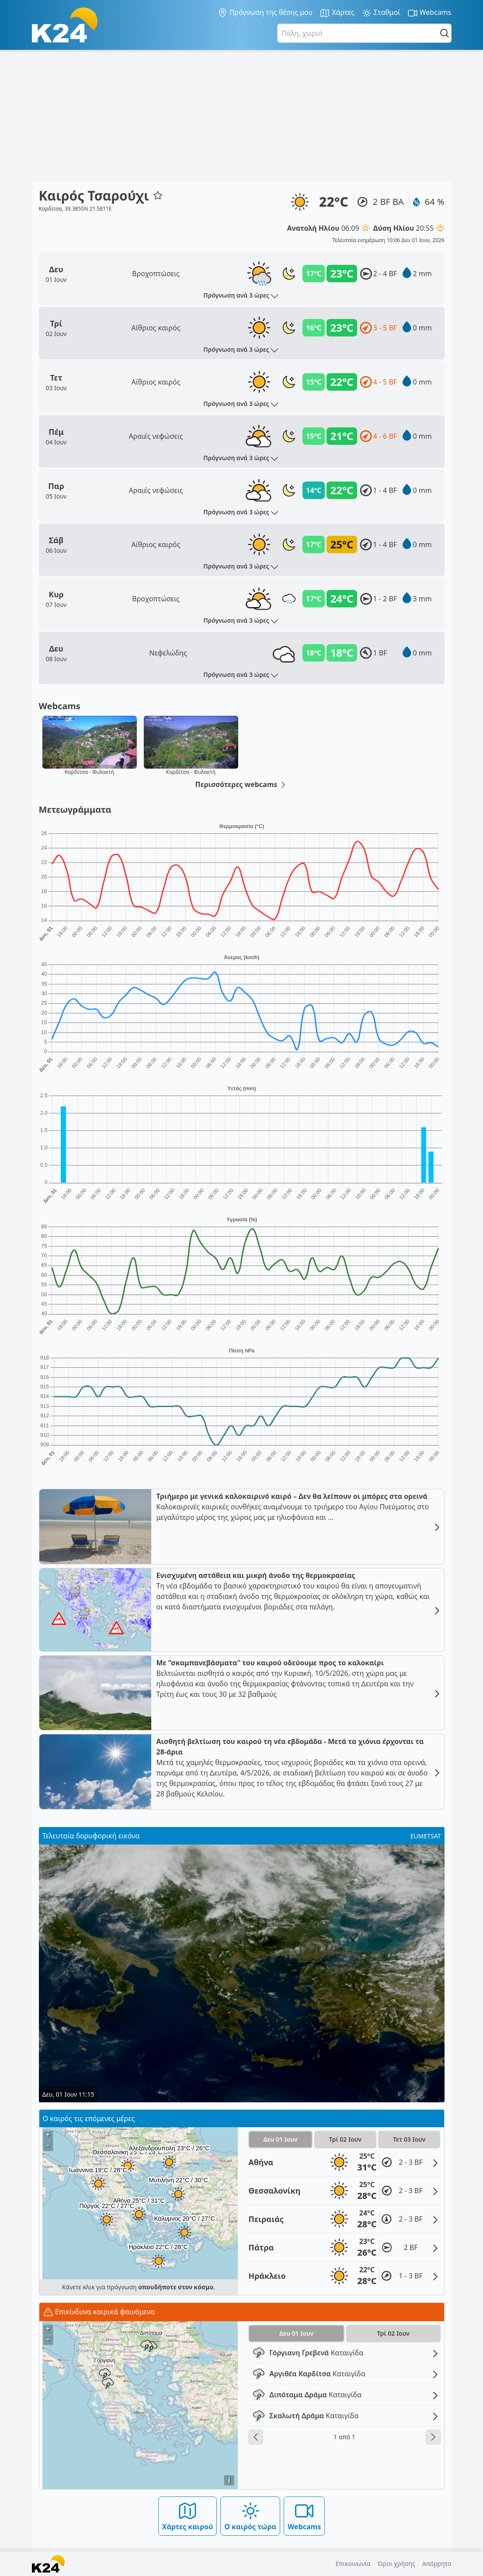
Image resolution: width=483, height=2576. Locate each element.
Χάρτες (337, 12)
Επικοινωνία (352, 2563)
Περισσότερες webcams (241, 785)
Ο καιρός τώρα (250, 2515)
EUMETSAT (425, 1836)
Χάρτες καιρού (187, 2515)
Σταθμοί (380, 12)
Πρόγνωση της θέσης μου (265, 12)
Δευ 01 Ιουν (280, 2139)
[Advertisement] (241, 115)
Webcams (429, 12)
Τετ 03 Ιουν (409, 2139)
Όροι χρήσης (396, 2563)
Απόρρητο (437, 2563)
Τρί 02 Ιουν (345, 2139)
